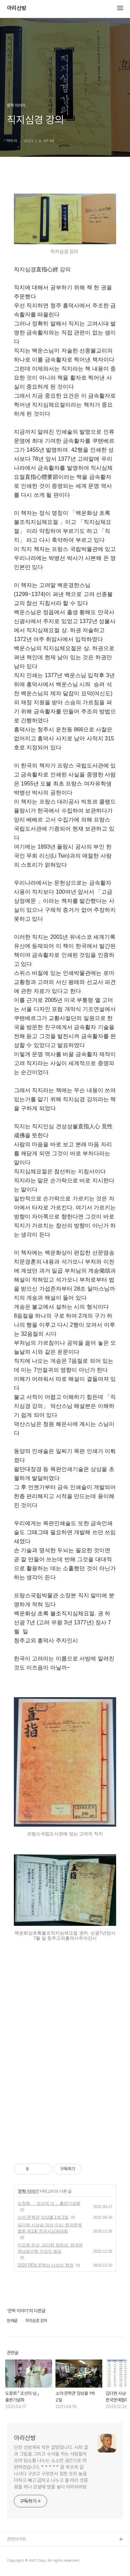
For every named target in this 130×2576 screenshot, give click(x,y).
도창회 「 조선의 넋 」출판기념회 (49, 2203)
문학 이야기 (28, 2191)
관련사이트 (16, 2539)
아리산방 (16, 8)
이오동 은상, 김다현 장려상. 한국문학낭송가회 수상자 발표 (50, 2248)
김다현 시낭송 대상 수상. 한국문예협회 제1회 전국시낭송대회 (50, 2228)
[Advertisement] (65, 2069)
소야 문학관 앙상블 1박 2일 (43, 2217)
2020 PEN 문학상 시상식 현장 (45, 2265)
